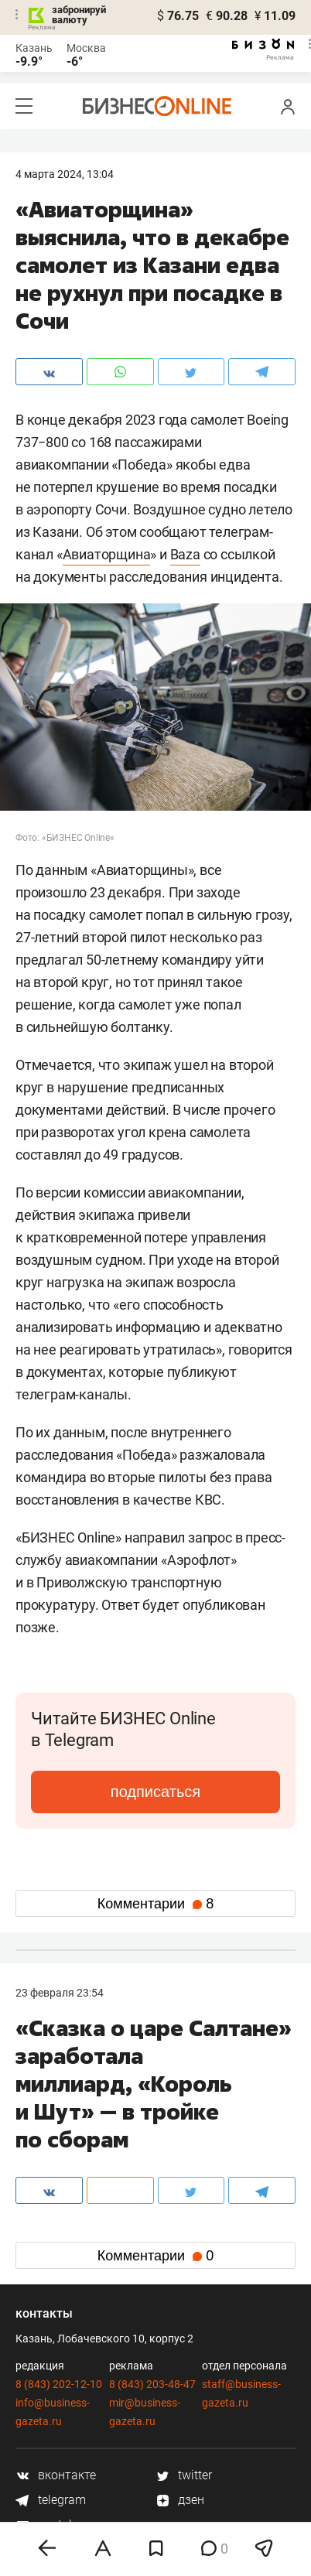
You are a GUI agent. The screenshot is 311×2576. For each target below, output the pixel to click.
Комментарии (155, 1904)
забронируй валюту (79, 15)
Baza (185, 554)
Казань (34, 48)
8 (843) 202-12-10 (58, 2384)
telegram (50, 2499)
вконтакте (55, 2475)
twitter (184, 2475)
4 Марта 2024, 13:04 (64, 174)
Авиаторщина (107, 554)
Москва (86, 48)
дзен (180, 2499)
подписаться (155, 1791)
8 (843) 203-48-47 (152, 2384)
